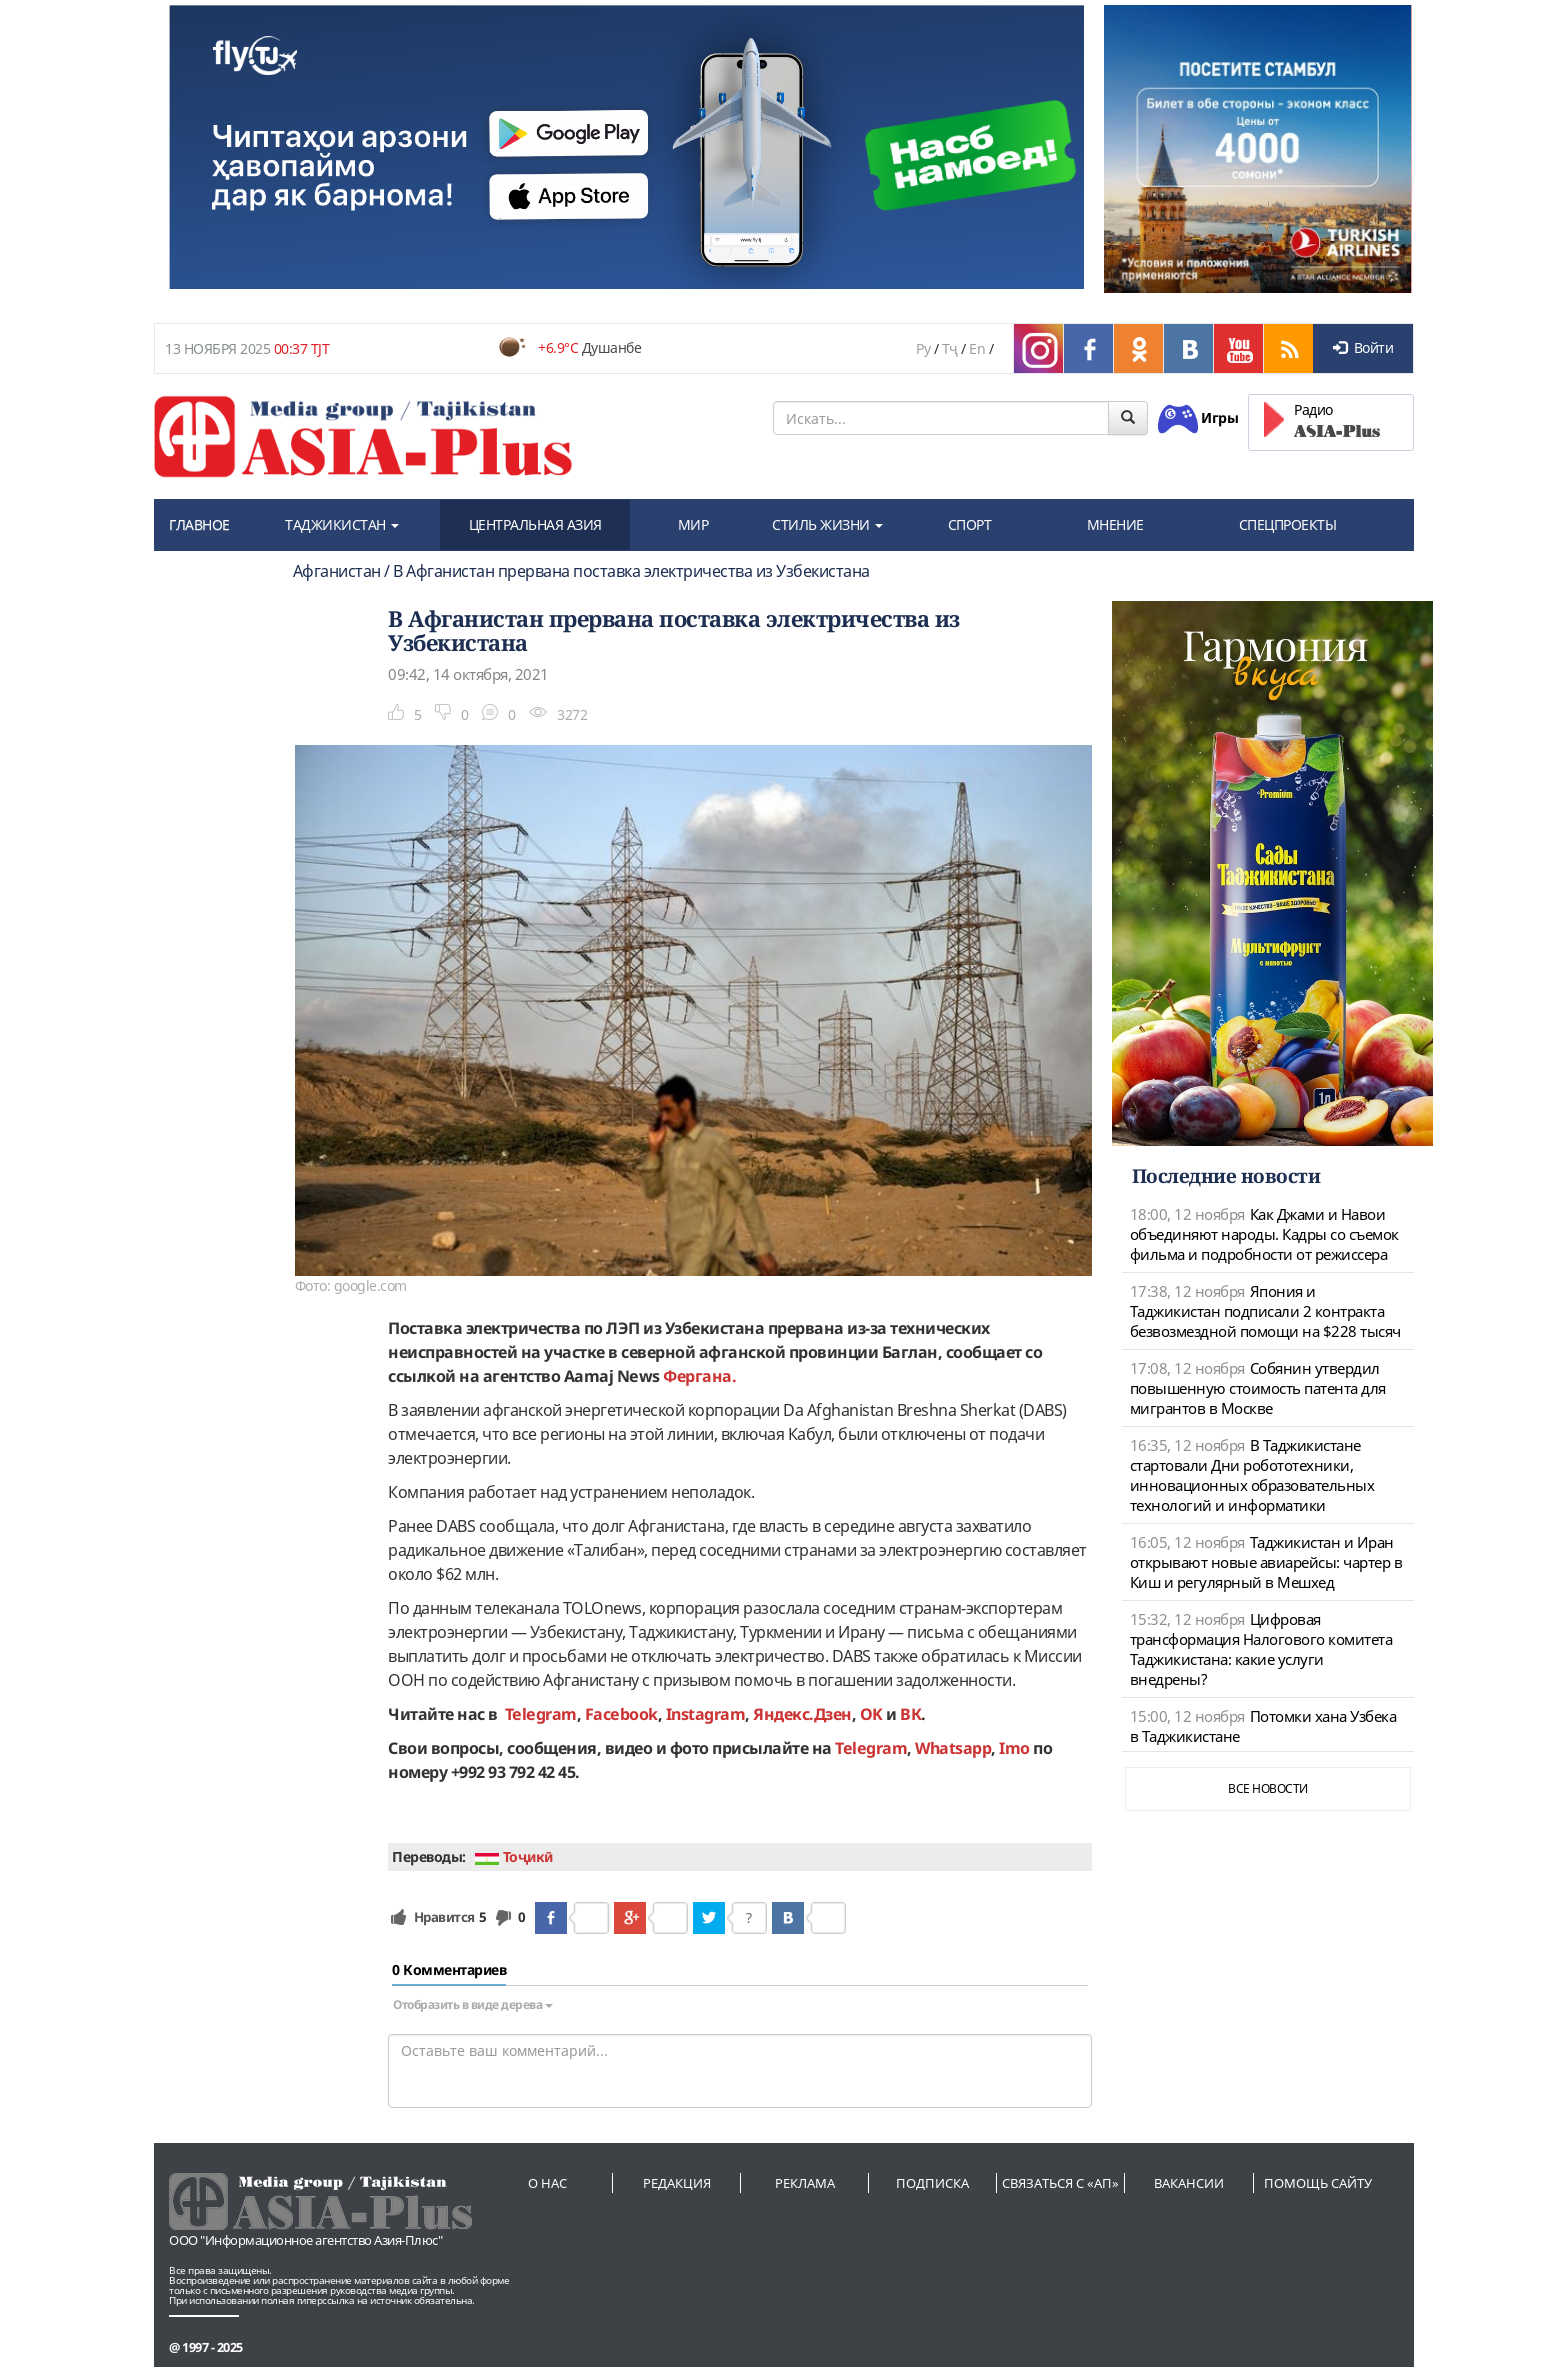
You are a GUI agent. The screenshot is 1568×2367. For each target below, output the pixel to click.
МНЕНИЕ (1115, 524)
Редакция (677, 2183)
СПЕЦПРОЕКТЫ (1288, 524)
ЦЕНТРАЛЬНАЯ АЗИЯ (535, 524)
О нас (547, 2183)
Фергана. (698, 1376)
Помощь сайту (1318, 2183)
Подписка (932, 2183)
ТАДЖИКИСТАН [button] (342, 524)
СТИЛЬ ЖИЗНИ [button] (827, 524)
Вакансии (1189, 2183)
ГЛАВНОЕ (199, 524)
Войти (1363, 347)
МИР (693, 524)
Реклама (805, 2183)
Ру (923, 348)
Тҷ (950, 348)
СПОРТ (970, 524)
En (977, 348)
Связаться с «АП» (1060, 2183)
